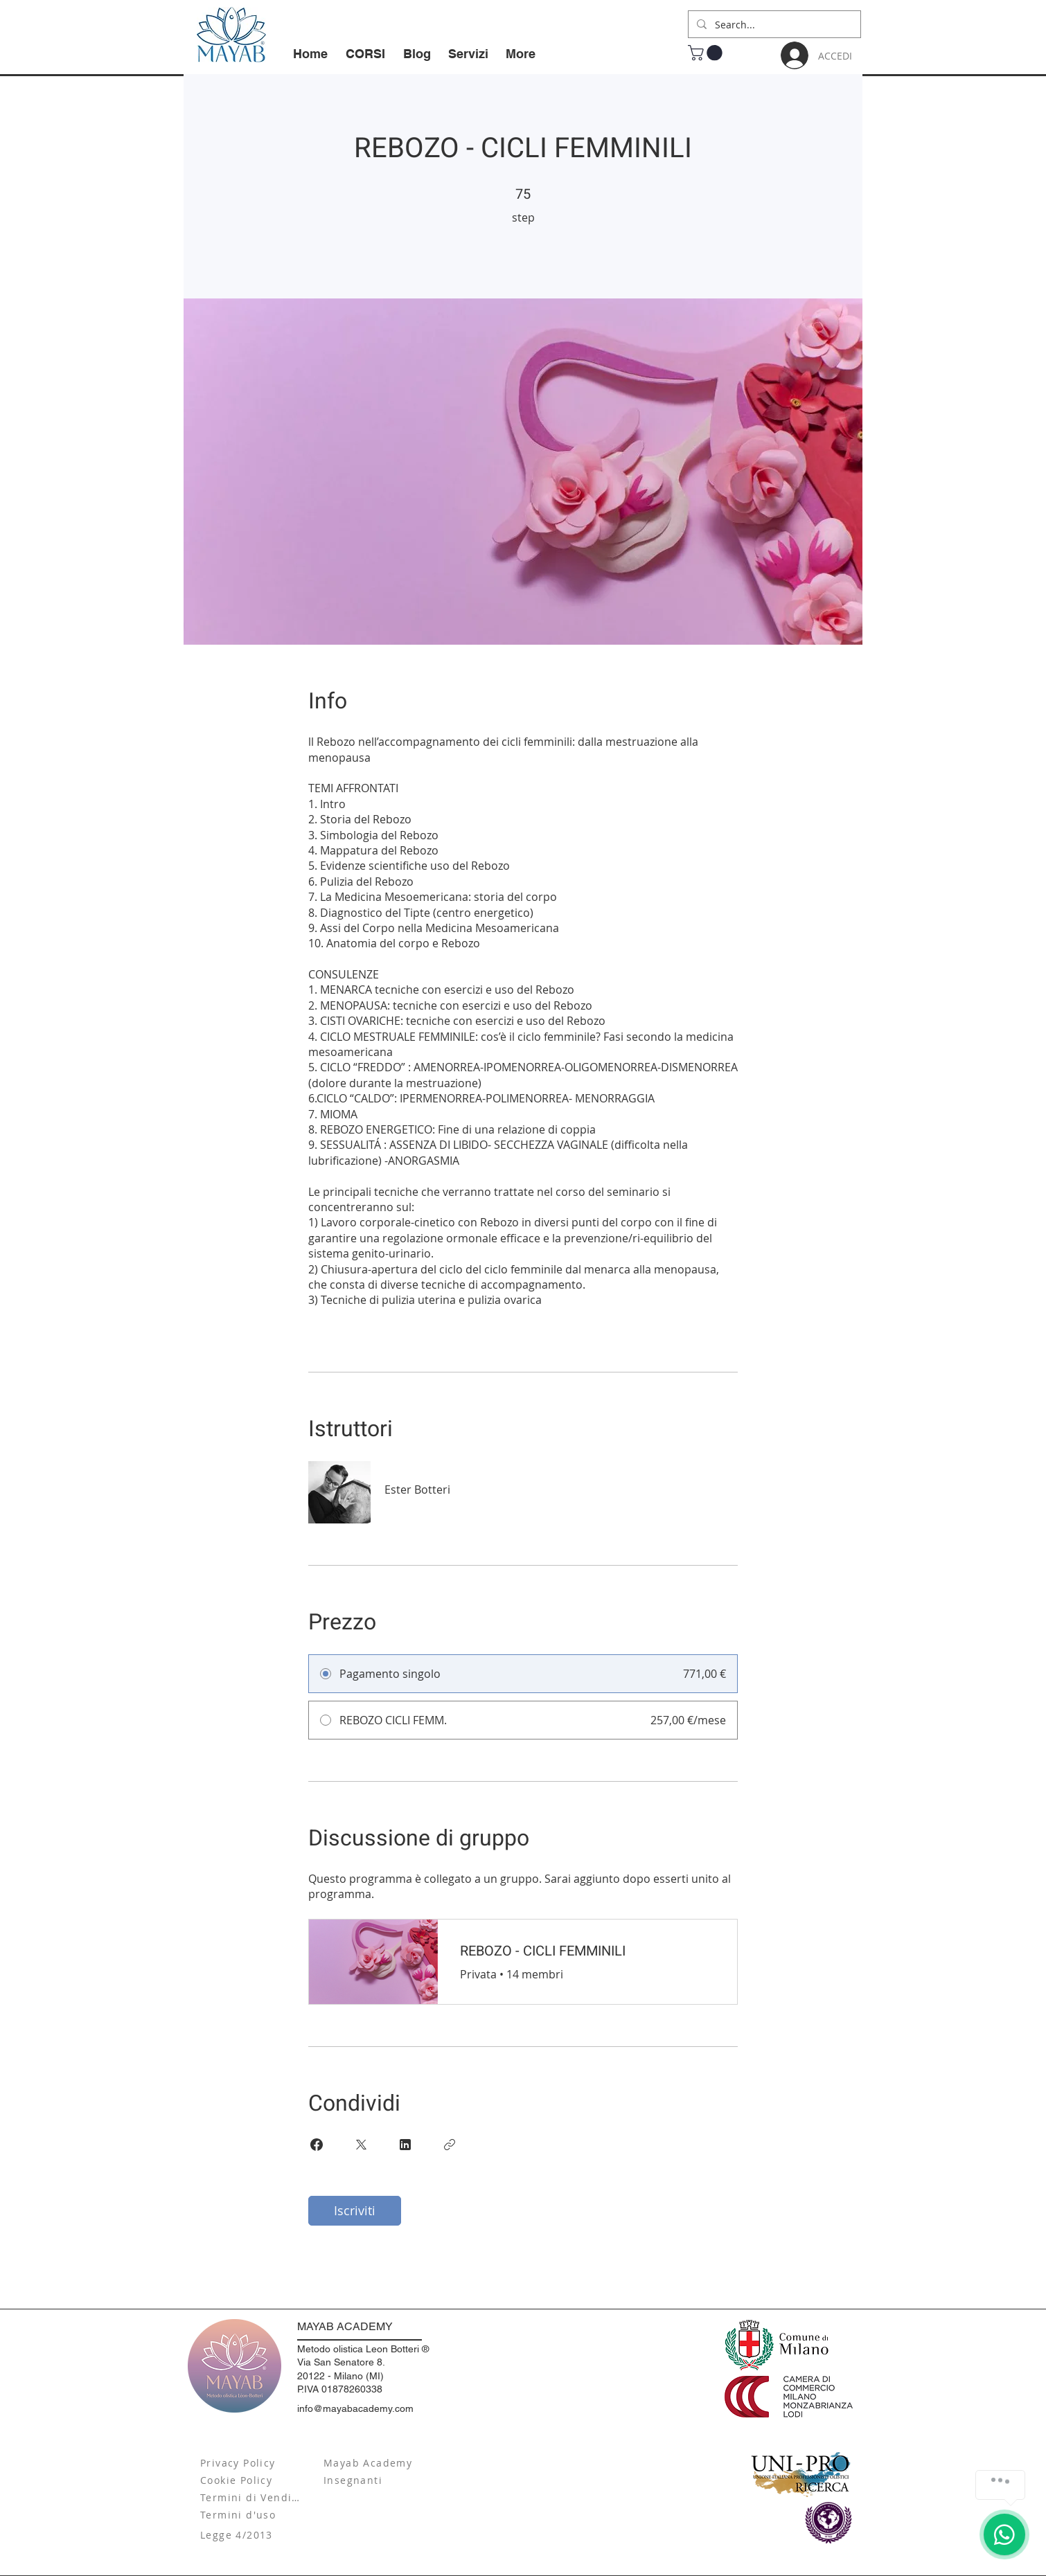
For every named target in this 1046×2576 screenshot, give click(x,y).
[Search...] (773, 24)
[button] (707, 52)
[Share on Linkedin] (405, 2144)
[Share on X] (361, 2144)
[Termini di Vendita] (252, 2497)
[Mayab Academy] (375, 2462)
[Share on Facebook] (316, 2144)
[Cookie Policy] (252, 2480)
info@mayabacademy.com (355, 2408)
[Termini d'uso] (252, 2514)
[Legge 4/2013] (252, 2534)
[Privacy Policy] (252, 2462)
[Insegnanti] (375, 2480)
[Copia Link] (449, 2144)
